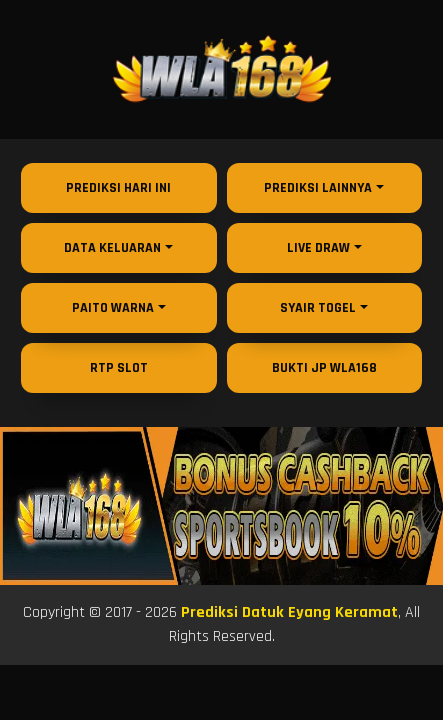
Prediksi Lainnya (318, 188)
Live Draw (318, 248)
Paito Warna (113, 308)
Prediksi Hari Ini (118, 188)
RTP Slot (119, 368)
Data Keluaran (112, 248)
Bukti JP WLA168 (324, 368)
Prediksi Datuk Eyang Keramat (289, 612)
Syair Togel (318, 308)
